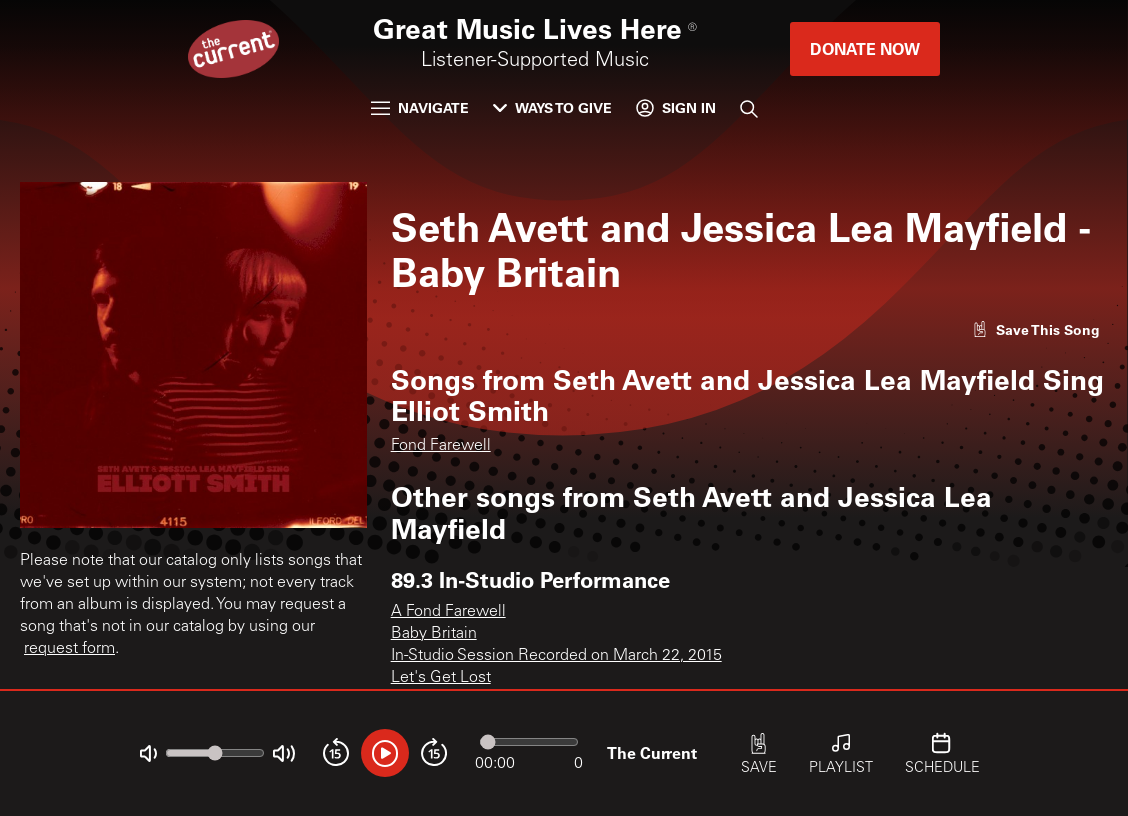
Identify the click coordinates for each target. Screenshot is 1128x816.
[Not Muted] (148, 753)
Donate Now (865, 48)
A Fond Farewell (448, 612)
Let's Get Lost (441, 678)
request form (69, 649)
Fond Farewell (441, 446)
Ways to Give (552, 107)
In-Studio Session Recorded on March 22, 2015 (556, 656)
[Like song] (1036, 329)
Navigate (420, 107)
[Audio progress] (529, 742)
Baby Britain (434, 634)
